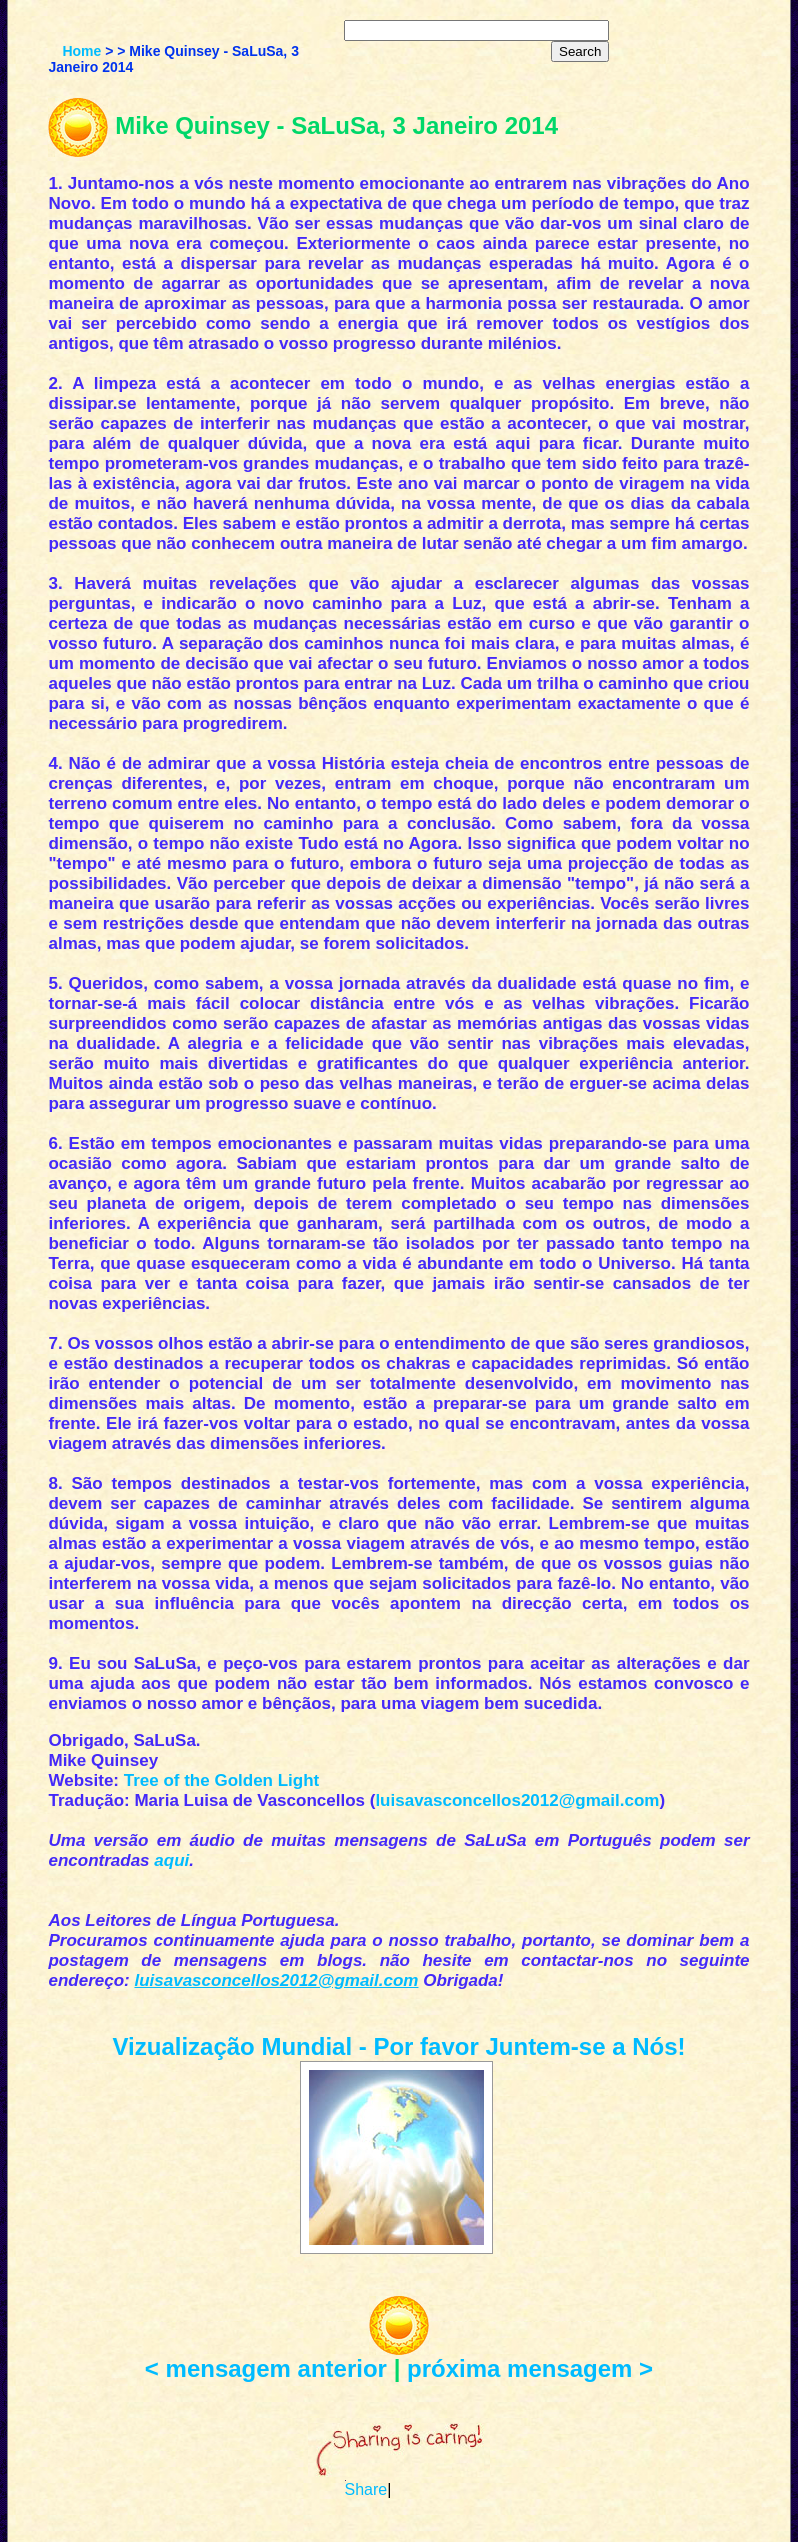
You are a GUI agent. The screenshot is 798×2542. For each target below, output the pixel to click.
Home (81, 51)
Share (366, 2489)
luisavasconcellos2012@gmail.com (517, 1800)
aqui (171, 1860)
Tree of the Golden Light (222, 1780)
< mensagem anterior (266, 2368)
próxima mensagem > (530, 2368)
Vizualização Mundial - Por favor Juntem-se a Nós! (398, 2046)
